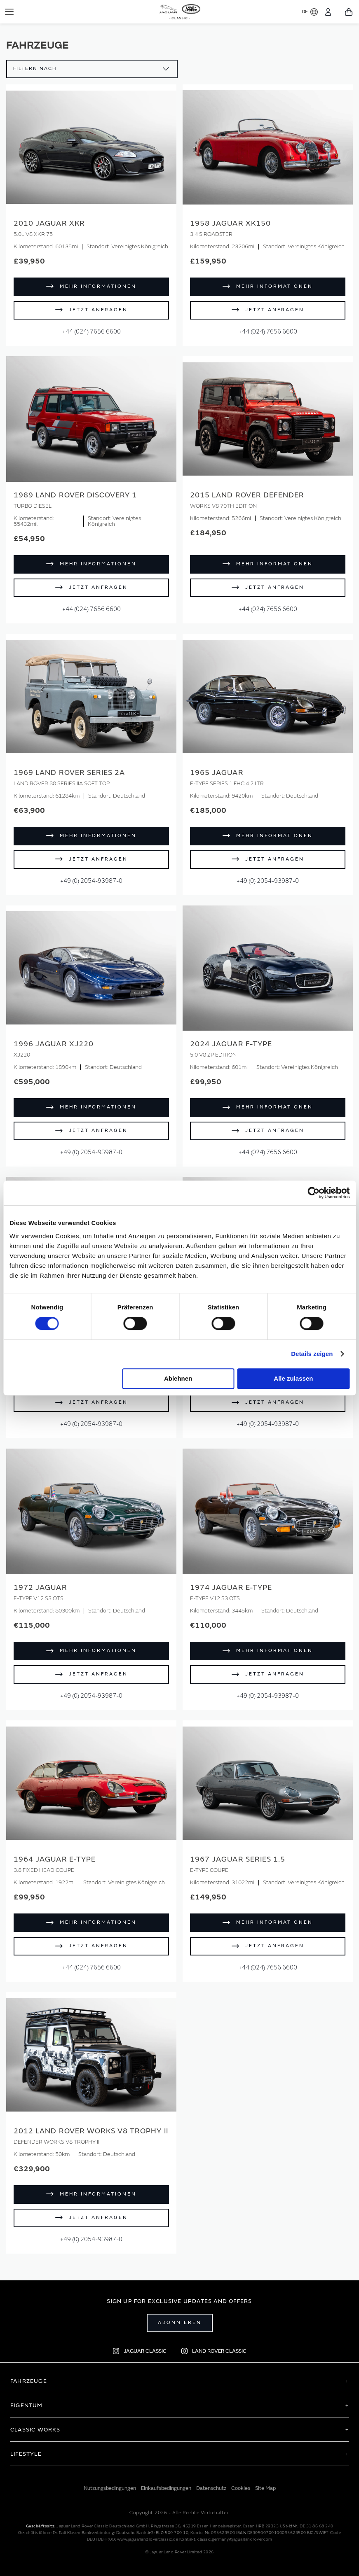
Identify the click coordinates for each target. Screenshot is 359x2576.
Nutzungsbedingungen (110, 2488)
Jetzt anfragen (98, 310)
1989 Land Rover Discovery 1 (75, 495)
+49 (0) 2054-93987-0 (91, 881)
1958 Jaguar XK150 (230, 223)
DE (310, 12)
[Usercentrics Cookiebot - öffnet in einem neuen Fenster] (313, 1193)
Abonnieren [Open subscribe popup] (180, 2322)
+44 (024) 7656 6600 (91, 332)
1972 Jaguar (40, 1587)
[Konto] (328, 12)
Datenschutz (211, 2488)
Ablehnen (178, 1378)
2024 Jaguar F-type (231, 1044)
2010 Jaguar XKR (49, 223)
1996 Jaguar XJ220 (54, 1044)
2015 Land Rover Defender (247, 495)
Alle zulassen (293, 1378)
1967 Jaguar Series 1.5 (237, 1859)
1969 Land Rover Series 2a (69, 772)
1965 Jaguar (217, 772)
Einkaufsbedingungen (166, 2488)
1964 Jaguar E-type (55, 1859)
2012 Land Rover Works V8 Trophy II (91, 2131)
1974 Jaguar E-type (231, 1587)
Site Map (265, 2488)
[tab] (179, 2381)
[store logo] (179, 10)
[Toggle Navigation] (9, 12)
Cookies (240, 2488)
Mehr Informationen (98, 286)
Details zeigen (312, 1353)
